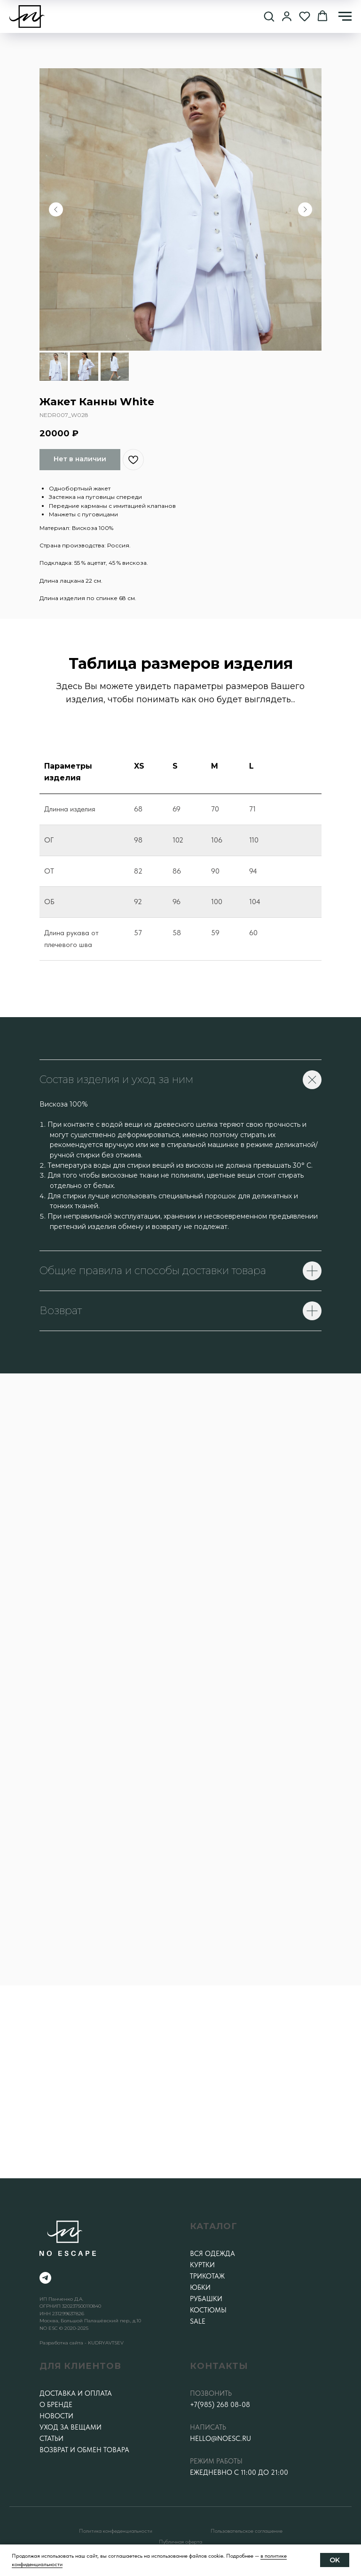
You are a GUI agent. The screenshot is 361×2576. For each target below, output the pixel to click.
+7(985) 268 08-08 (220, 2404)
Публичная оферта (180, 2541)
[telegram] (45, 2278)
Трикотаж (207, 2276)
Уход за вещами (70, 2427)
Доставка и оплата (75, 2393)
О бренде (55, 2404)
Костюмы (208, 2310)
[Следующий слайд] (305, 209)
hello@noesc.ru (220, 2438)
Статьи (51, 2438)
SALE (197, 2321)
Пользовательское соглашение (247, 2531)
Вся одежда (212, 2253)
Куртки (202, 2265)
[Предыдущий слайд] (56, 209)
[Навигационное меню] (345, 16)
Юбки (200, 2287)
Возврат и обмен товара (84, 2450)
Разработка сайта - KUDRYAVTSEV (81, 2343)
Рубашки (206, 2299)
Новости (56, 2416)
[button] (269, 16)
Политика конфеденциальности (115, 2531)
